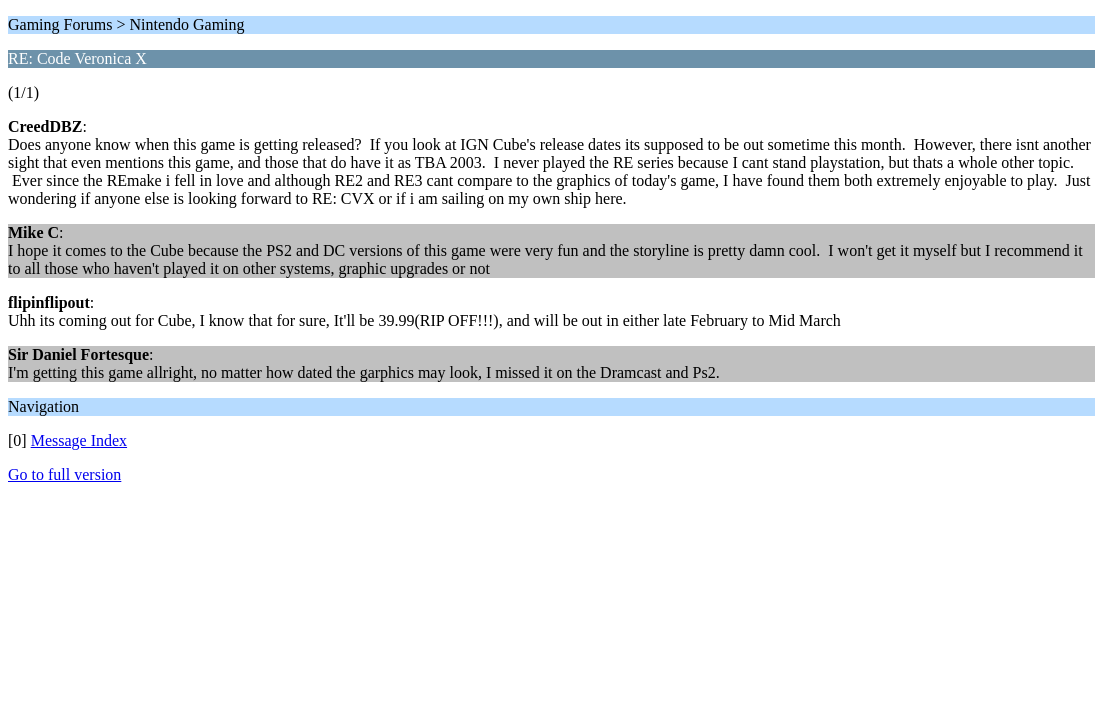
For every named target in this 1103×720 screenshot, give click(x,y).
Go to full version (64, 474)
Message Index (79, 440)
